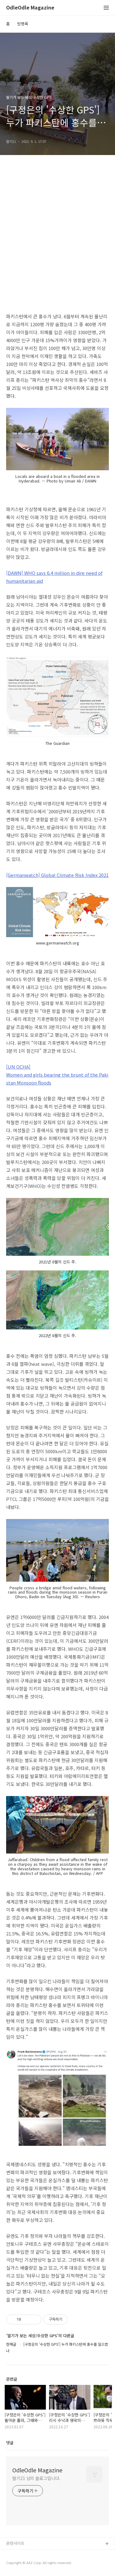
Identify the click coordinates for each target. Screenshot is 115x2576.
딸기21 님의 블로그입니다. (36, 2478)
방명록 (22, 24)
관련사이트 (15, 2543)
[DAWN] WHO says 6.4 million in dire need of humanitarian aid (54, 577)
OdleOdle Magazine (30, 8)
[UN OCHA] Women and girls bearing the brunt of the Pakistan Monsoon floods (57, 1074)
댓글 (9, 2442)
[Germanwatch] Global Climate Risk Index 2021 (57, 875)
